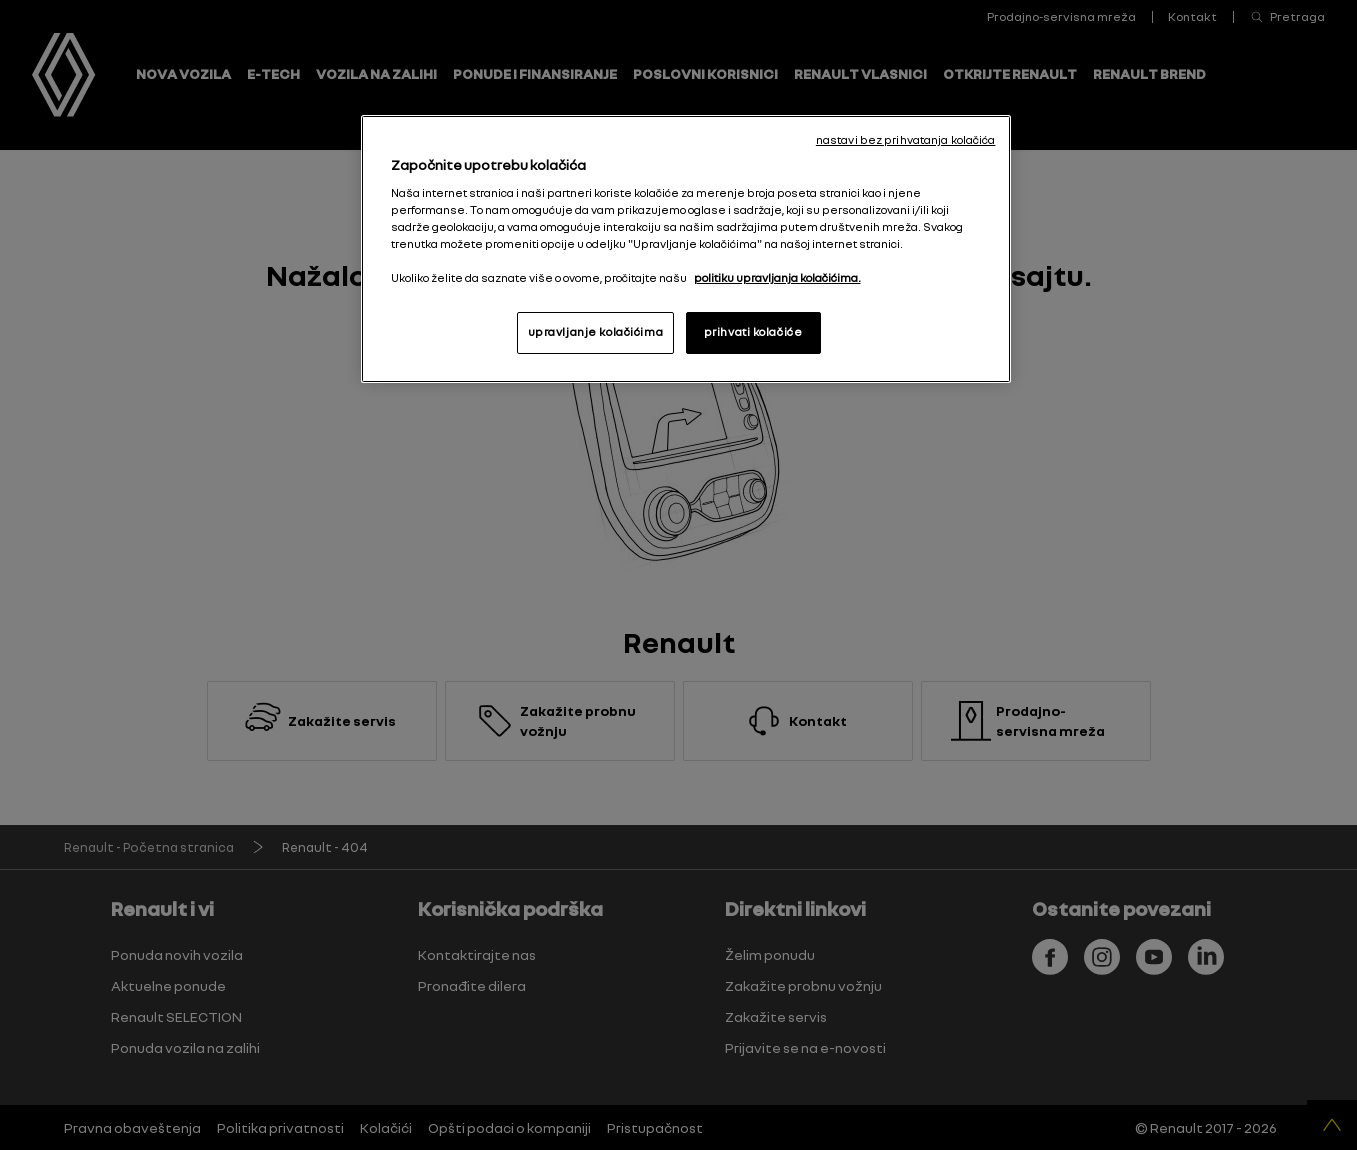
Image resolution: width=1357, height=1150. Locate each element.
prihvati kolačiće (753, 332)
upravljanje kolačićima (596, 332)
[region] (686, 249)
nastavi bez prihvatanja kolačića (906, 140)
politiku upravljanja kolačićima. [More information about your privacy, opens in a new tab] (777, 278)
